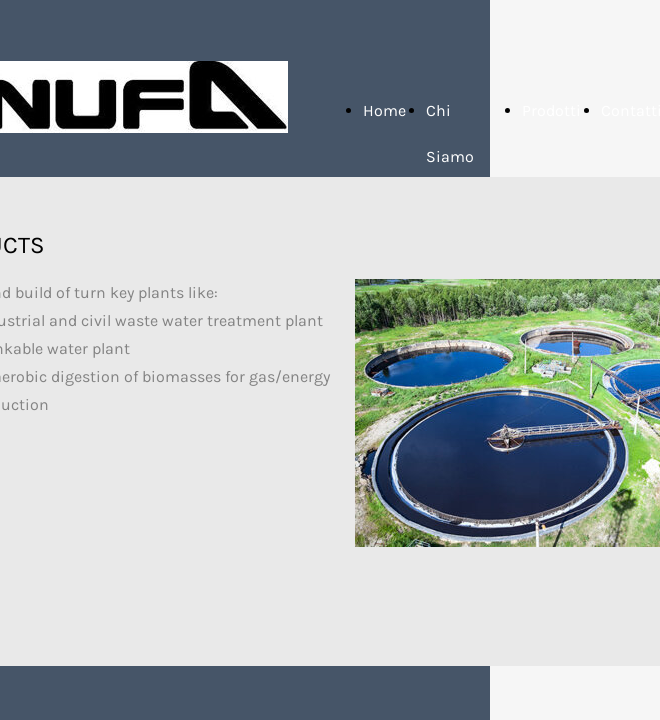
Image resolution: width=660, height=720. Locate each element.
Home (384, 110)
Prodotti (551, 110)
